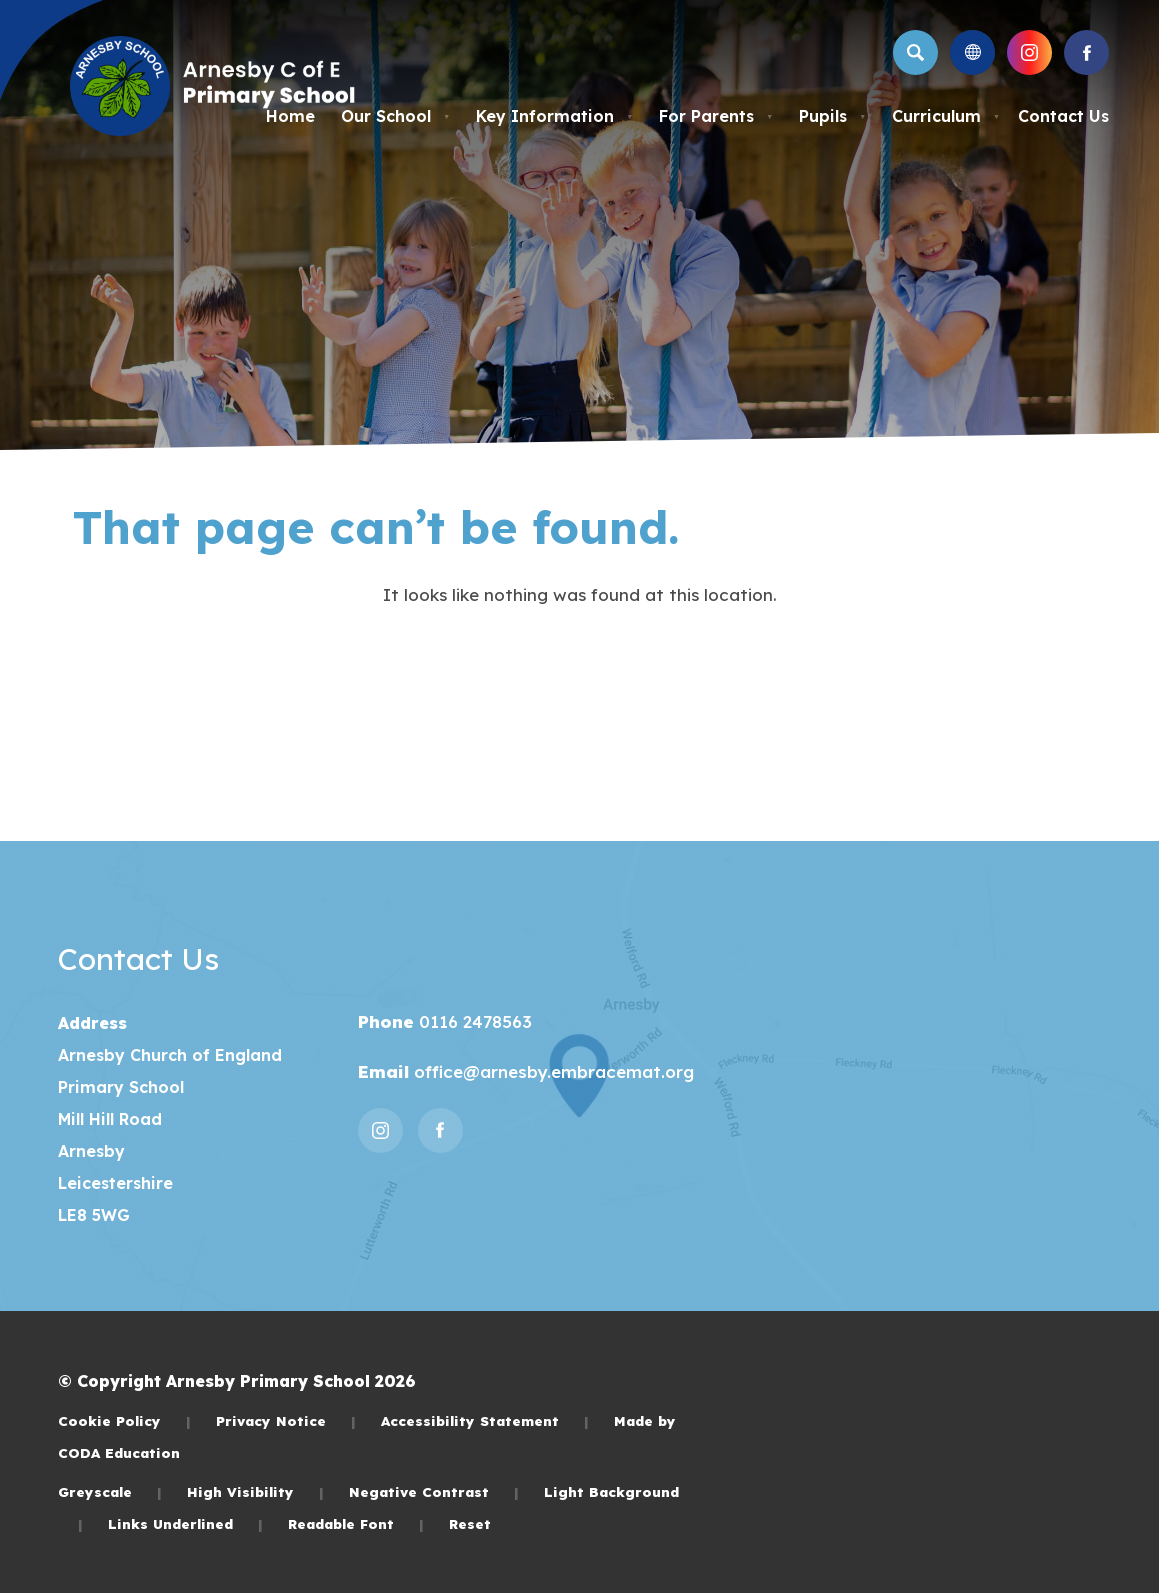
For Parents (716, 116)
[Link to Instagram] (1029, 52)
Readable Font (356, 1523)
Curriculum (946, 116)
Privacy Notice (286, 1420)
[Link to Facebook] (1086, 52)
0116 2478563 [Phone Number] (473, 1021)
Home (290, 116)
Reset (470, 1523)
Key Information (554, 116)
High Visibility (255, 1491)
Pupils (832, 116)
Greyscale (110, 1491)
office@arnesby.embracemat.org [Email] (551, 1071)
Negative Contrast (434, 1491)
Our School (395, 116)
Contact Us (1063, 116)
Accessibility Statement (485, 1420)
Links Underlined (185, 1523)
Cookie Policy (124, 1420)
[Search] (915, 52)
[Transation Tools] (972, 52)
